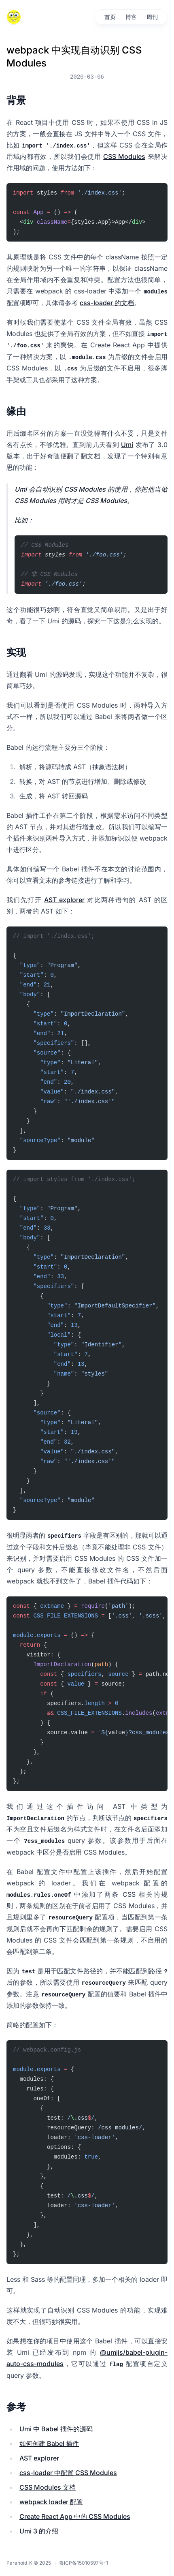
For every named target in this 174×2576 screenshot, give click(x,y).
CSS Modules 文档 (47, 2487)
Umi (127, 445)
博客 (131, 16)
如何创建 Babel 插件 (49, 2443)
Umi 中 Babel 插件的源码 (56, 2429)
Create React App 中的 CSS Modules (74, 2516)
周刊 (152, 16)
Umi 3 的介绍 (38, 2531)
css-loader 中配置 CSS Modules (68, 2473)
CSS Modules (124, 156)
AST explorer (64, 900)
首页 (110, 16)
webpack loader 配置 (51, 2502)
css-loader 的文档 (107, 303)
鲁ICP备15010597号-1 (83, 2563)
